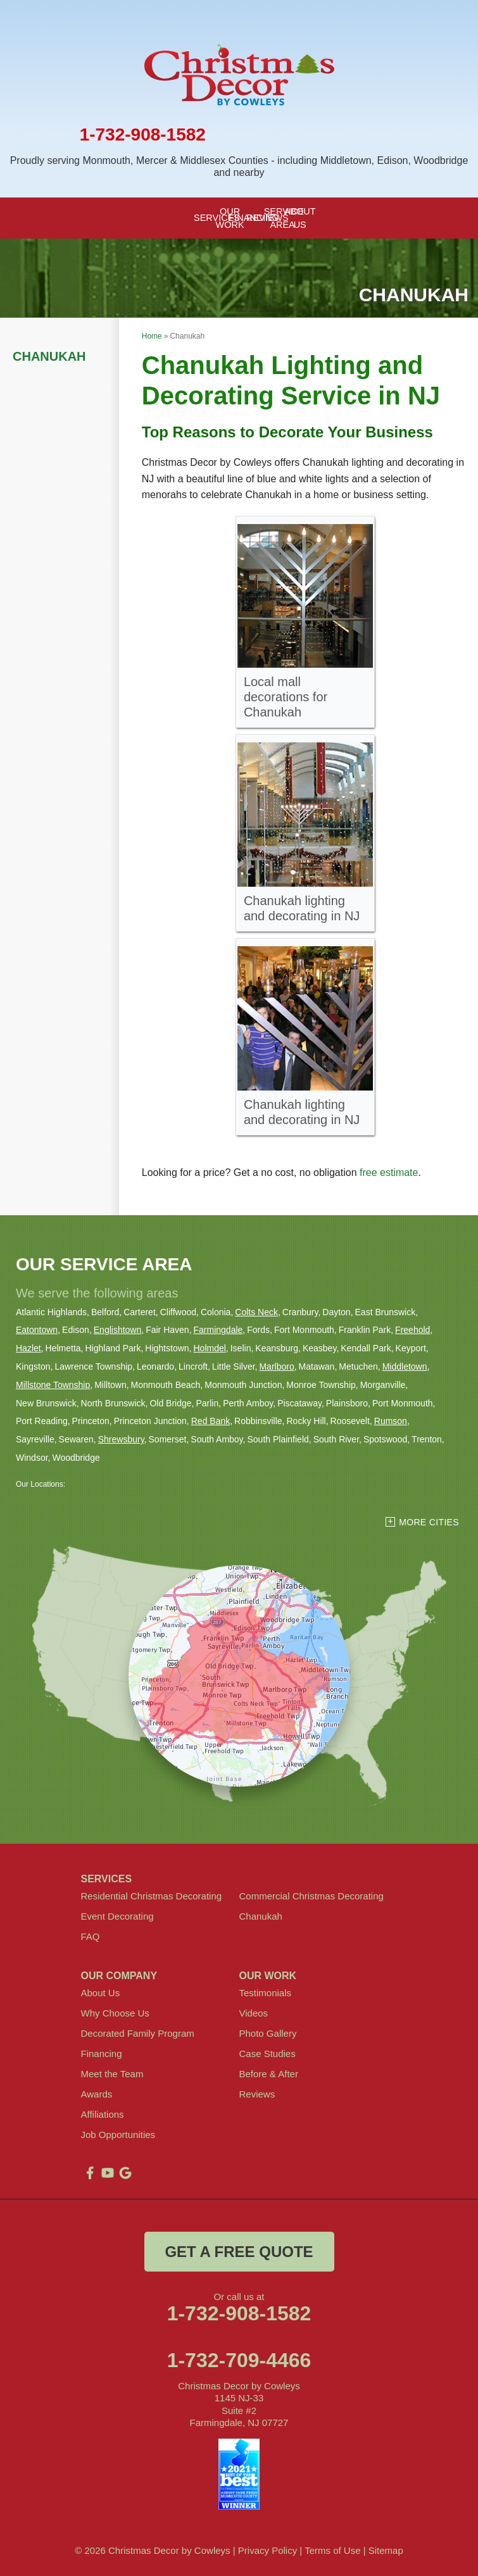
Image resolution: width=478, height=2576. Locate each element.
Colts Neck (256, 1312)
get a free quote (239, 2251)
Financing (101, 2053)
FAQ (90, 1936)
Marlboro (276, 1366)
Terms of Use (332, 2550)
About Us (100, 1992)
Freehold (412, 1330)
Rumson (390, 1421)
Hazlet (28, 1348)
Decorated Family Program (137, 2033)
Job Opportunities (118, 2134)
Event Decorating (117, 1916)
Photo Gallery (268, 2033)
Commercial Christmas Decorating (311, 1896)
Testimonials (265, 1992)
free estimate (389, 1172)
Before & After (268, 2073)
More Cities (429, 1522)
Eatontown (37, 1330)
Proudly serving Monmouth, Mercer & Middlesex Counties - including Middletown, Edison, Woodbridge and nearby (239, 166)
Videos (253, 2013)
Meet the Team (112, 2073)
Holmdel (209, 1348)
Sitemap (385, 2550)
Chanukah (49, 356)
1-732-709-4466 (239, 2360)
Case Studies (267, 2053)
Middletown (404, 1366)
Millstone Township (53, 1385)
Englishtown (118, 1330)
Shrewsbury (121, 1439)
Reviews (257, 2094)
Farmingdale (218, 1330)
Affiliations (102, 2114)
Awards (97, 2094)
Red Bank (210, 1421)
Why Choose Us (115, 2013)
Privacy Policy (267, 2550)
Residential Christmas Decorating (151, 1896)
